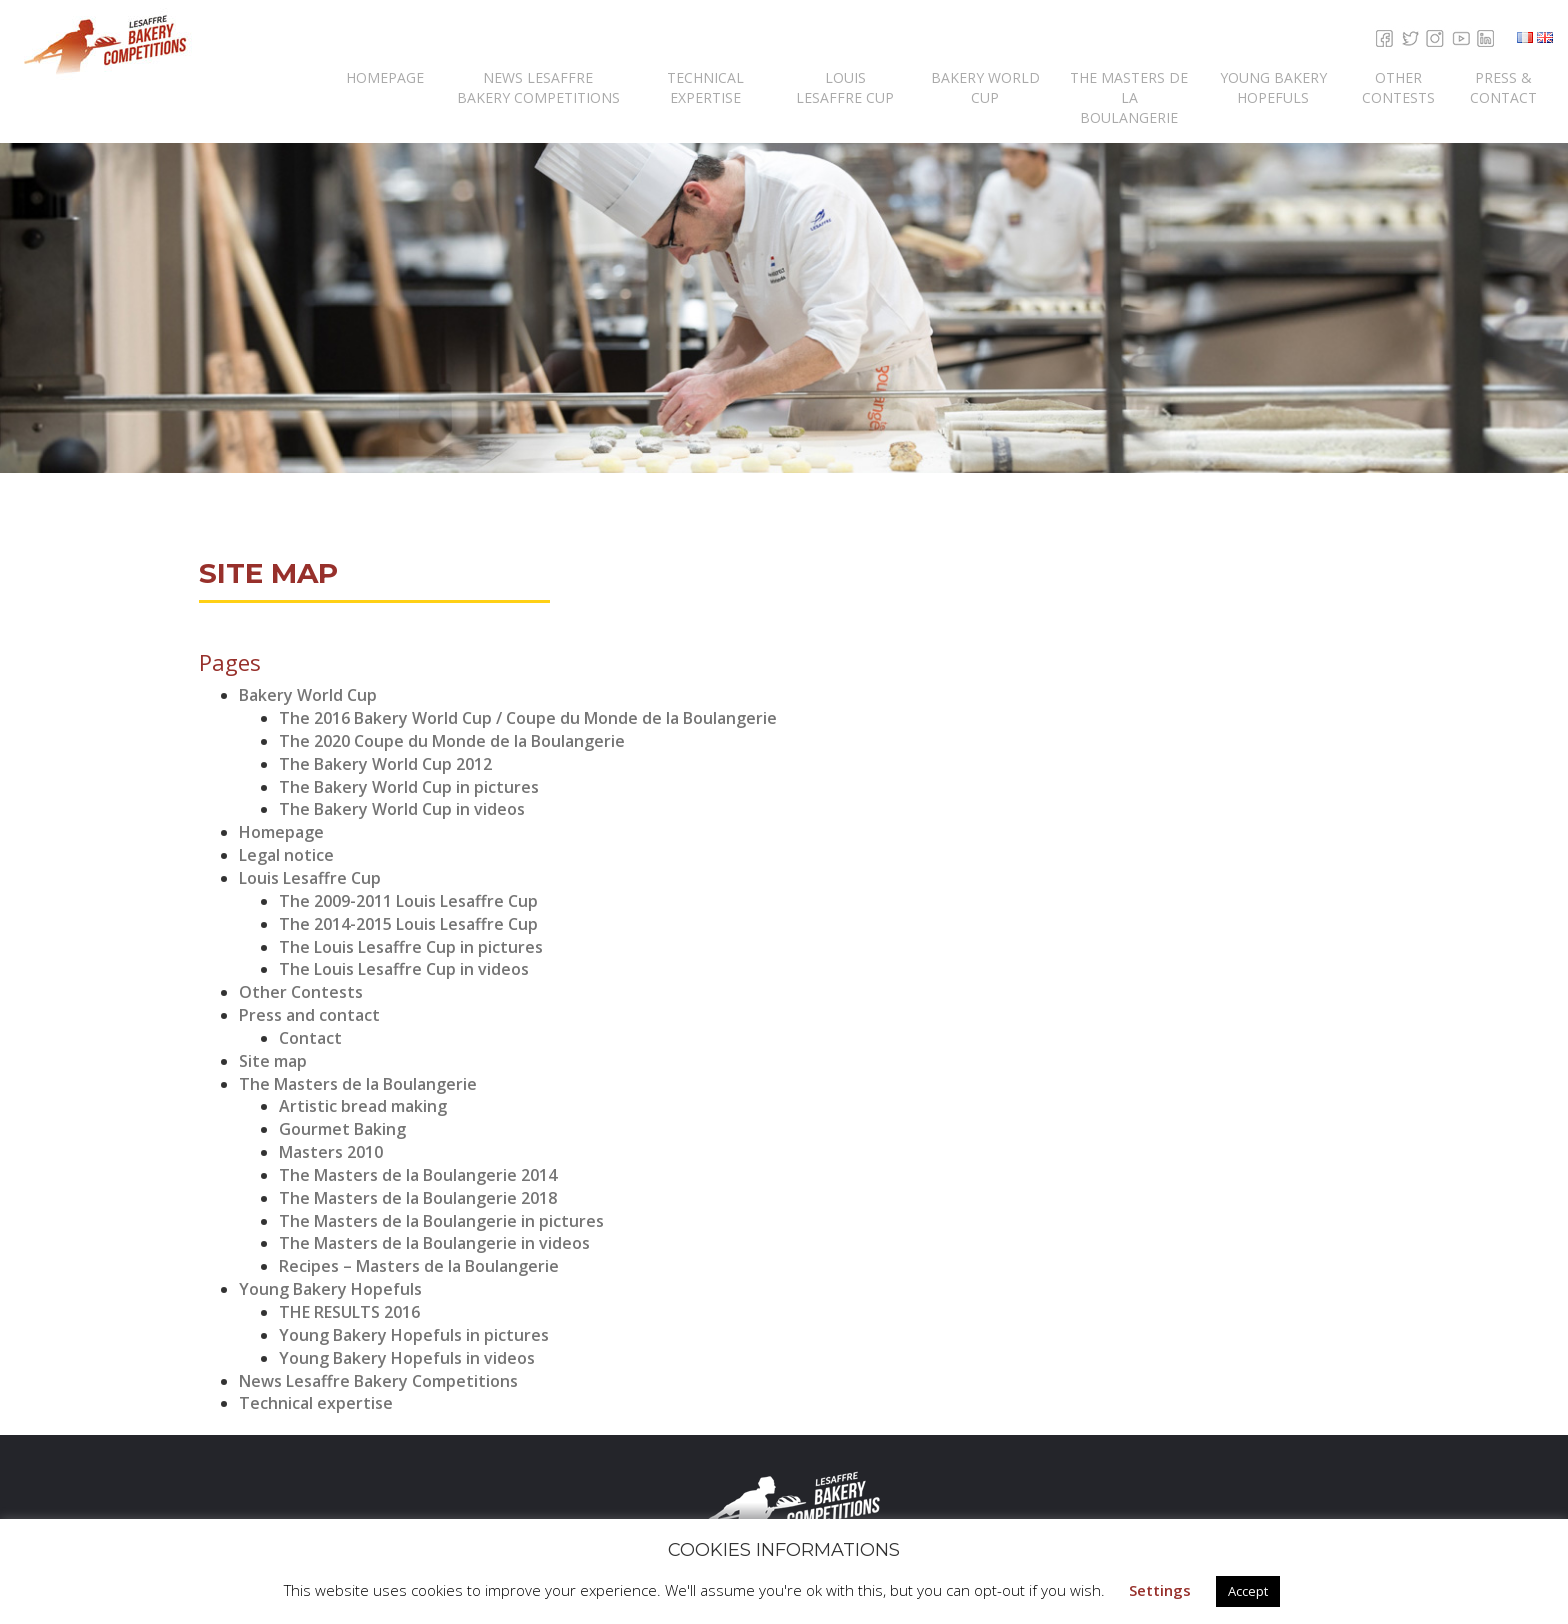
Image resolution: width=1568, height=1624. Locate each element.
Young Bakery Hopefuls (1273, 87)
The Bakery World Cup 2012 (385, 764)
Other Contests (1398, 87)
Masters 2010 (331, 1152)
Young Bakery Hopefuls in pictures (414, 1335)
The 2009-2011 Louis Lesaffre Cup (408, 901)
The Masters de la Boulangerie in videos (434, 1243)
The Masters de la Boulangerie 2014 (418, 1175)
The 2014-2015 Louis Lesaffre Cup (408, 924)
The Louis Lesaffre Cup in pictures (411, 947)
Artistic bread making (363, 1106)
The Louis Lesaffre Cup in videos (404, 969)
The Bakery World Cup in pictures (409, 787)
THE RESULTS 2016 (349, 1312)
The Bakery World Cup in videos (402, 809)
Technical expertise (705, 87)
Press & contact (1503, 87)
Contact (310, 1038)
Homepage (385, 77)
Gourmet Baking (342, 1129)
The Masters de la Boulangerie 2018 (418, 1198)
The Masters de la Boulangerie (1129, 97)
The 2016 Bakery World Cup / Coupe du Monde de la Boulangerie (528, 718)
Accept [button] (1248, 1591)
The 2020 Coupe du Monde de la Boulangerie (452, 741)
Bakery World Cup (985, 87)
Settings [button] (1160, 1590)
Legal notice (286, 855)
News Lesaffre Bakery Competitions (538, 87)
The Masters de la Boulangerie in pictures (441, 1221)
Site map (273, 1061)
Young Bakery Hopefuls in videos (407, 1358)
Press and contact (309, 1015)
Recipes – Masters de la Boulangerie (419, 1266)
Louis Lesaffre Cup (845, 87)
